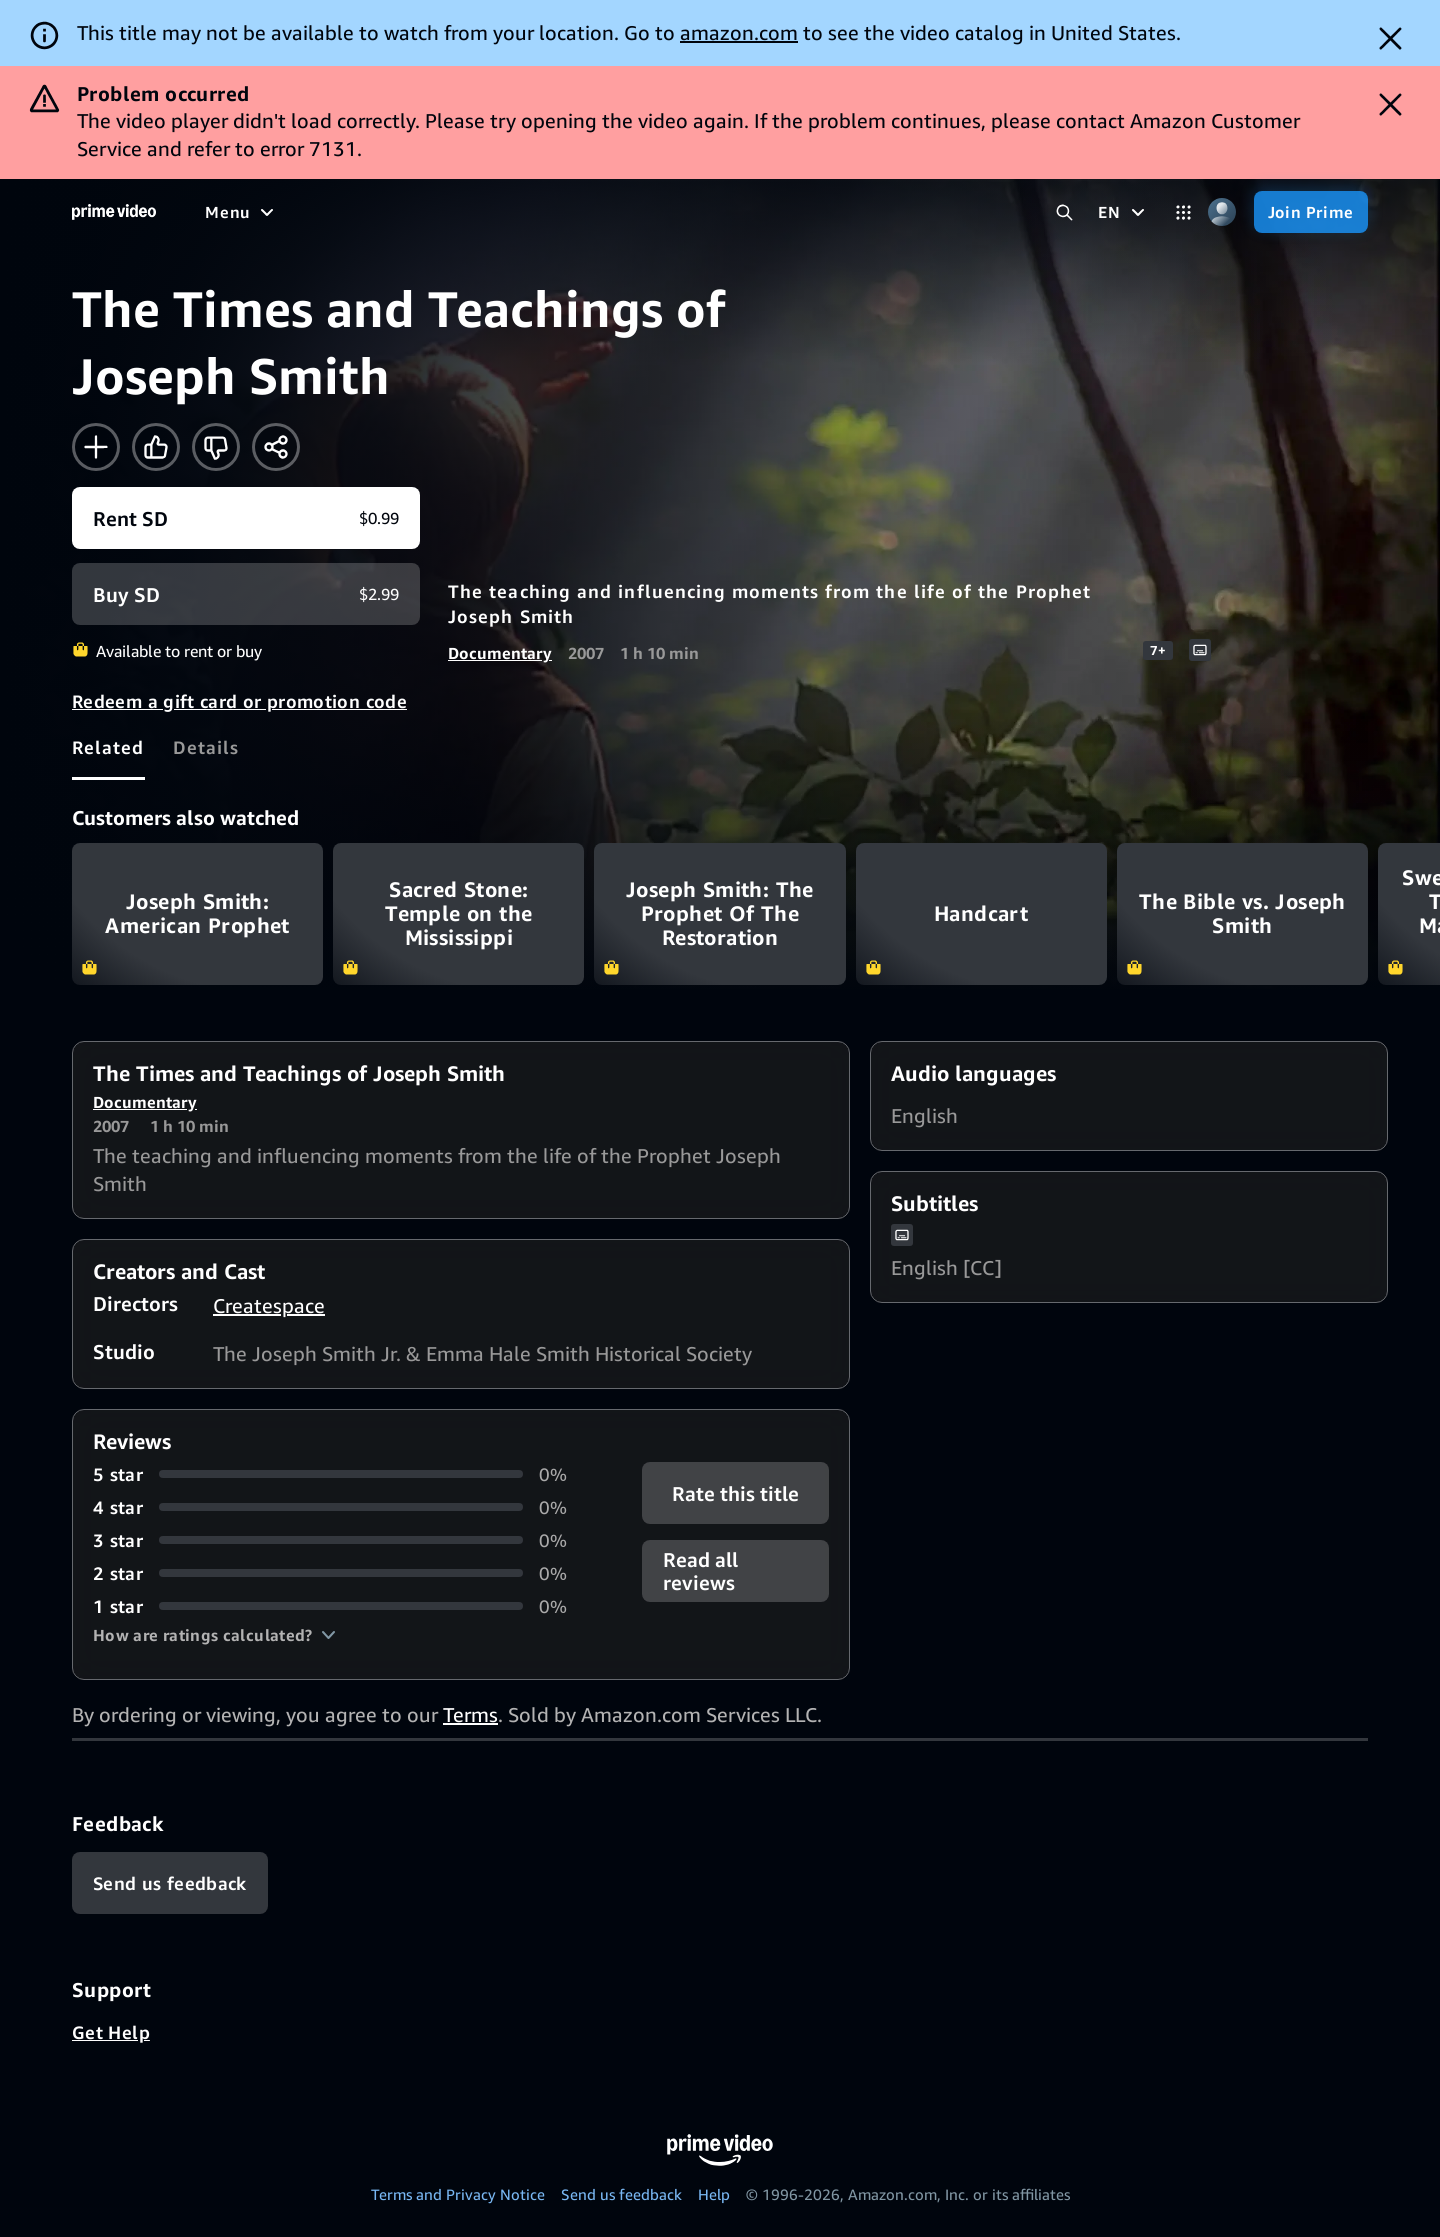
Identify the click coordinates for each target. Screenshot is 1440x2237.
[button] (214, 1635)
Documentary (500, 653)
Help (714, 2194)
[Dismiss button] (1390, 38)
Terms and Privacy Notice (458, 2194)
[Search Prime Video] (1064, 212)
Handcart (981, 913)
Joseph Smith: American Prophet (197, 913)
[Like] (156, 447)
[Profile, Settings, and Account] (1222, 212)
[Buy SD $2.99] (246, 594)
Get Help (111, 2032)
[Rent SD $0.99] (246, 518)
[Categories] (1183, 212)
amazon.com (739, 32)
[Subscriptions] (768, 212)
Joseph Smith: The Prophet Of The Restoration (719, 913)
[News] (560, 212)
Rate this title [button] (735, 1492)
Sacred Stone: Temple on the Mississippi (458, 913)
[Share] (276, 447)
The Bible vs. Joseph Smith (1242, 913)
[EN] (1123, 212)
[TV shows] (390, 212)
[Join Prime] (1311, 212)
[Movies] (296, 212)
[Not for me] (216, 447)
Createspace (269, 1305)
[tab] (108, 747)
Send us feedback (621, 2194)
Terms (470, 1714)
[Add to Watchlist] (96, 447)
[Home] (114, 212)
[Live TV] (639, 212)
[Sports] (483, 212)
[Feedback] (170, 1883)
